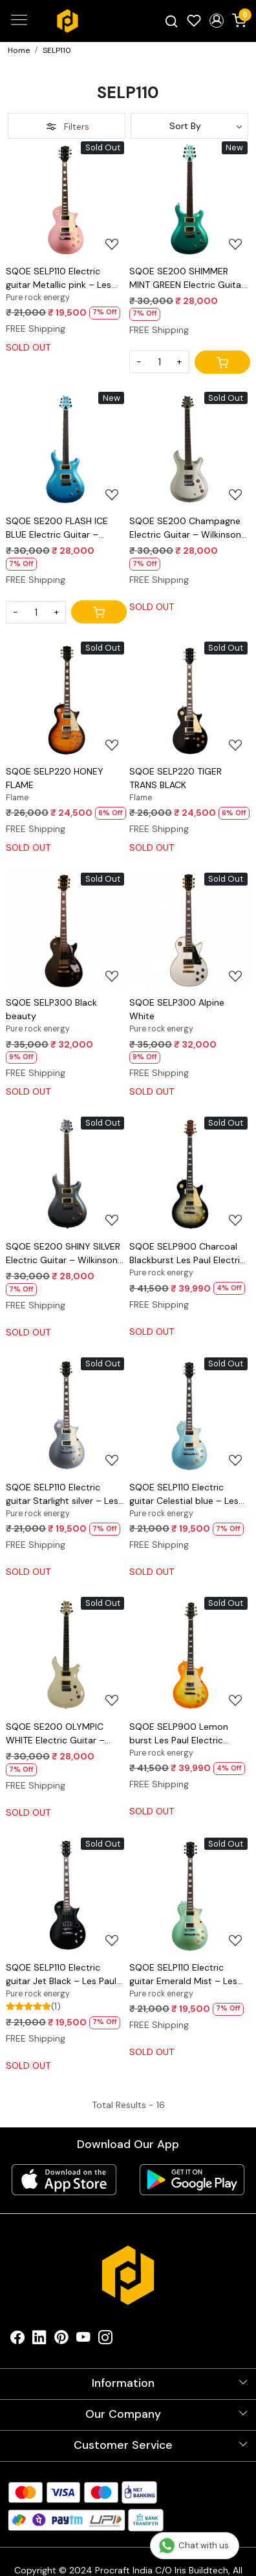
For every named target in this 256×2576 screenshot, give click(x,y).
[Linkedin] (39, 2340)
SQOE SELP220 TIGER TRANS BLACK (175, 778)
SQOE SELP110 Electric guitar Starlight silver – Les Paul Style (62, 1494)
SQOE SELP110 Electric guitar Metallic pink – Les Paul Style (58, 278)
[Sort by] (189, 126)
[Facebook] (17, 2340)
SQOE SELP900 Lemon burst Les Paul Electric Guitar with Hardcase (178, 1734)
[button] (216, 21)
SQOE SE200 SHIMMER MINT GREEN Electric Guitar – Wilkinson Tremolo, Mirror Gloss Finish (187, 278)
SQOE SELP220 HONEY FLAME (54, 778)
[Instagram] (105, 2340)
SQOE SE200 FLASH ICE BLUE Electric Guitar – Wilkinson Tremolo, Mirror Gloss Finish (59, 528)
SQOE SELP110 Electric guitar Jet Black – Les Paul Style (61, 1975)
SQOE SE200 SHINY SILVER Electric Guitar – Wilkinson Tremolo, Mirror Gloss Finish (64, 1254)
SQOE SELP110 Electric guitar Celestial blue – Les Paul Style (184, 1494)
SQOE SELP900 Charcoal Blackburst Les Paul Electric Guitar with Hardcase (187, 1254)
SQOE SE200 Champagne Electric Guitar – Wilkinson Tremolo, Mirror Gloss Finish (187, 528)
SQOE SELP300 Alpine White (176, 1009)
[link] (171, 21)
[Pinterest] (61, 2340)
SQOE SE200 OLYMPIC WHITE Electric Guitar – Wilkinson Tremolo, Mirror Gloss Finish (59, 1734)
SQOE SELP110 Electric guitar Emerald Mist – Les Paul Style (183, 1975)
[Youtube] (83, 2340)
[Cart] (222, 362)
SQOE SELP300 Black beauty (51, 1009)
